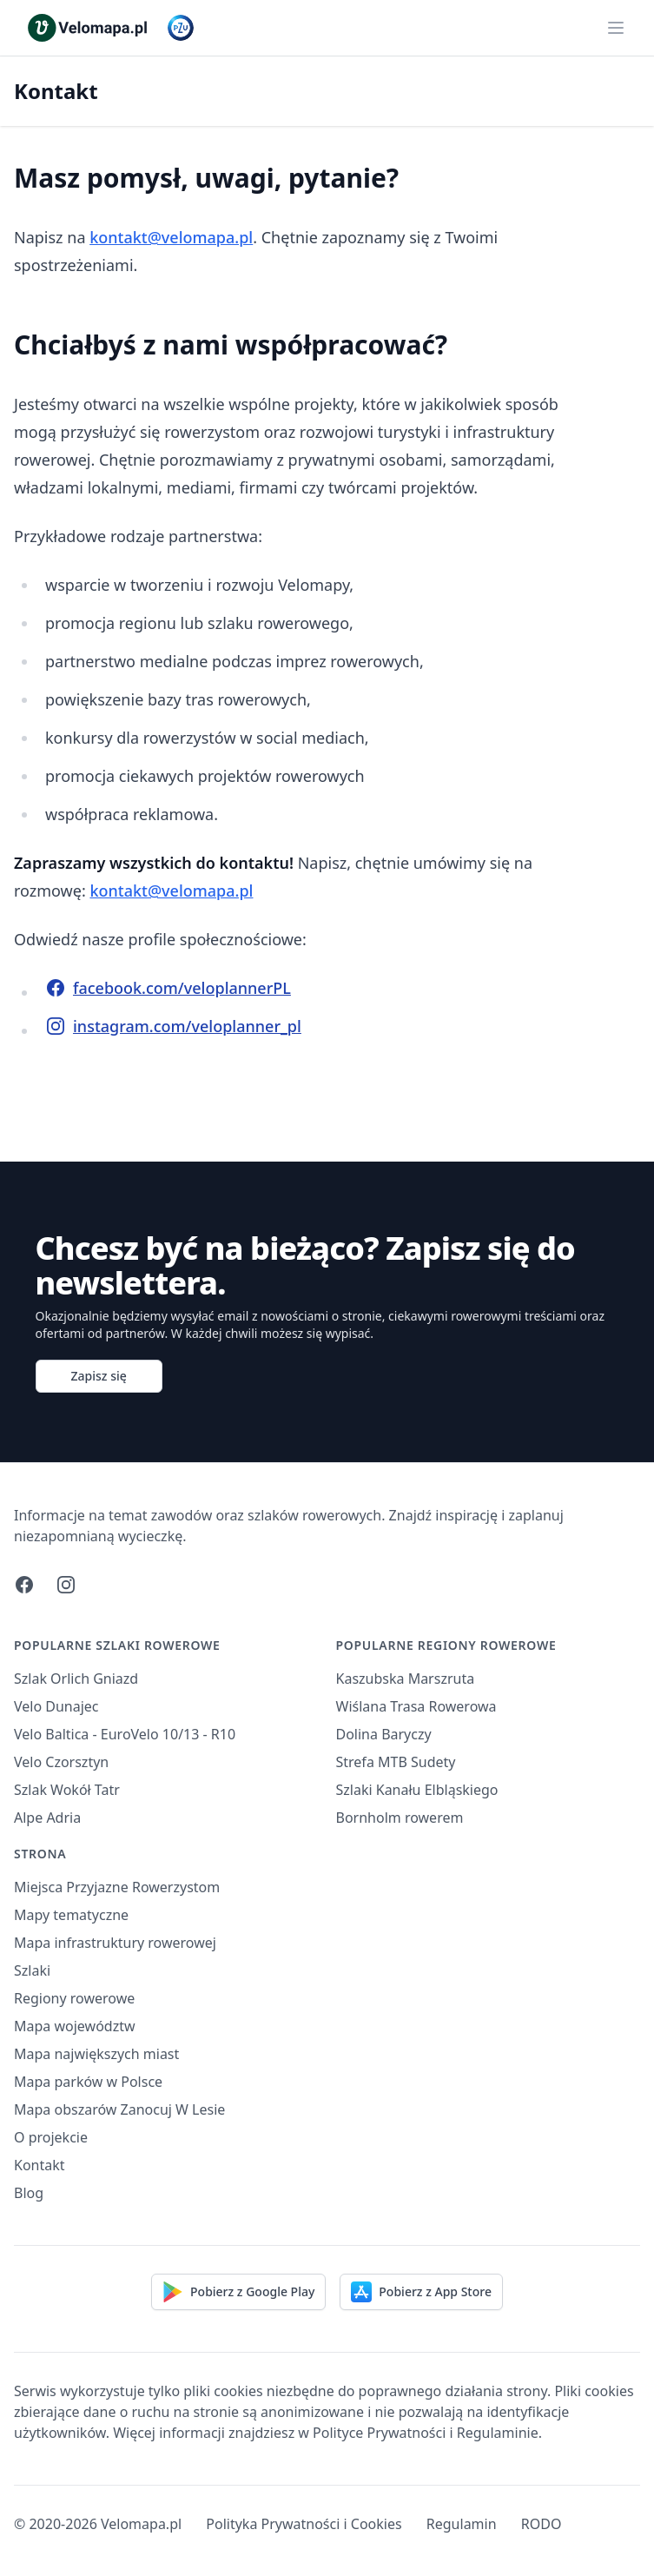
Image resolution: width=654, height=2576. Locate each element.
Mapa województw (74, 2026)
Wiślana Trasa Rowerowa (416, 1706)
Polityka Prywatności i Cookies (303, 2523)
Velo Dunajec (56, 1706)
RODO (541, 2523)
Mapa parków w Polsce (88, 2081)
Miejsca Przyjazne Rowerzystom (117, 1887)
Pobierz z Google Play (238, 2291)
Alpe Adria (47, 1817)
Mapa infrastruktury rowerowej (115, 1942)
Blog (28, 2192)
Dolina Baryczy (384, 1734)
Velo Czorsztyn (61, 1761)
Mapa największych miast (96, 2053)
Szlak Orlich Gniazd (76, 1678)
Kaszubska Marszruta (405, 1678)
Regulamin (461, 2523)
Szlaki (32, 1970)
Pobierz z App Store (421, 2291)
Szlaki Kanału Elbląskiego (417, 1789)
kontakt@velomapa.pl (171, 237)
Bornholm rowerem (400, 1817)
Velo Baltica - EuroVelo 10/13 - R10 (124, 1734)
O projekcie (51, 2137)
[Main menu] (615, 27)
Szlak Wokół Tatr (67, 1789)
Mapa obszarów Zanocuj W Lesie (119, 2109)
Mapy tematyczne (71, 1914)
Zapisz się (99, 1375)
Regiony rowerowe (74, 1998)
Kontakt (39, 2165)
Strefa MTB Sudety (396, 1761)
